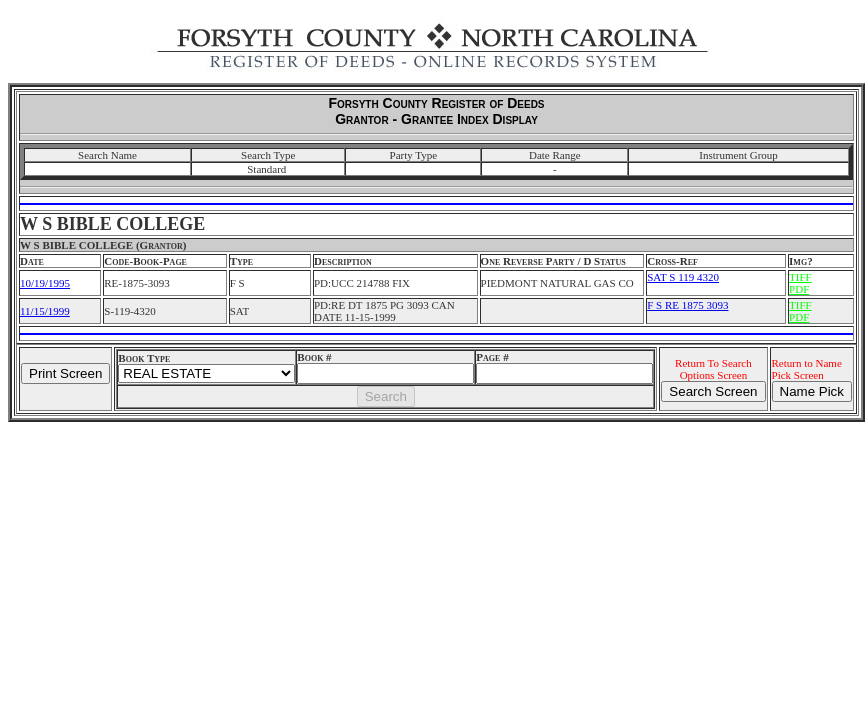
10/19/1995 (45, 283)
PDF (799, 289)
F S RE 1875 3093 (687, 305)
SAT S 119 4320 (683, 277)
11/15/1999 (45, 311)
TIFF (800, 277)
